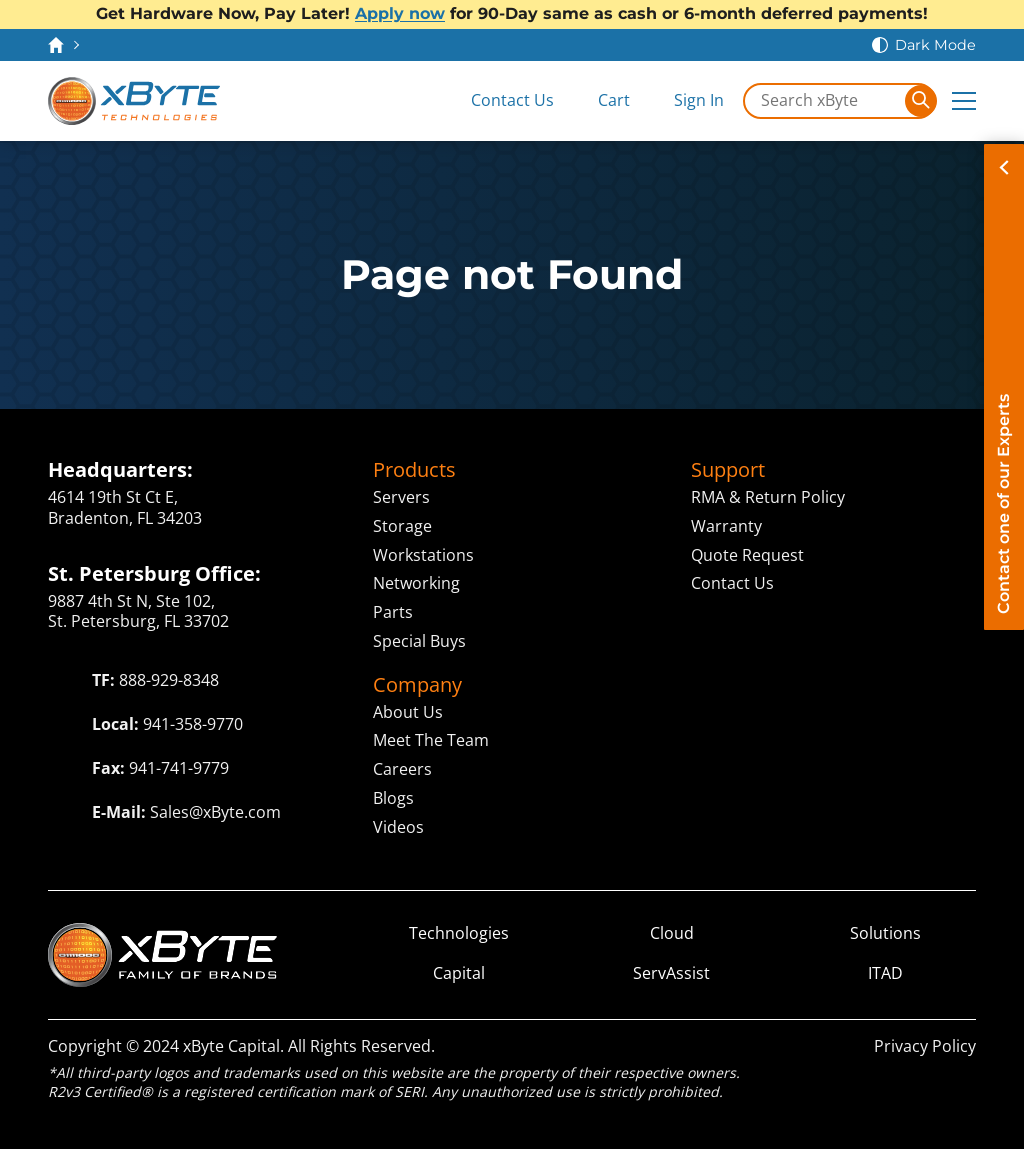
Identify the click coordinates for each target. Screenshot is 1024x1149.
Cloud (672, 933)
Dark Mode (935, 45)
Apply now (400, 13)
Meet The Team (431, 740)
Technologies (459, 933)
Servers (401, 497)
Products (414, 470)
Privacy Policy (925, 1046)
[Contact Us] (498, 101)
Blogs (393, 798)
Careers (402, 769)
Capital (459, 973)
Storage (402, 526)
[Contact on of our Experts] (1004, 387)
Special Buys (419, 641)
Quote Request (747, 555)
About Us (408, 712)
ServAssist (671, 973)
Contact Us (732, 583)
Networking (416, 583)
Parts (393, 612)
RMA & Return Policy (768, 497)
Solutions (885, 933)
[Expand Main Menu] (964, 101)
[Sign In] (685, 101)
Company (417, 685)
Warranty (726, 526)
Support (728, 470)
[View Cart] (600, 101)
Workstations (423, 555)
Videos (398, 827)
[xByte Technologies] (134, 101)
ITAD (885, 973)
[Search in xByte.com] (825, 101)
